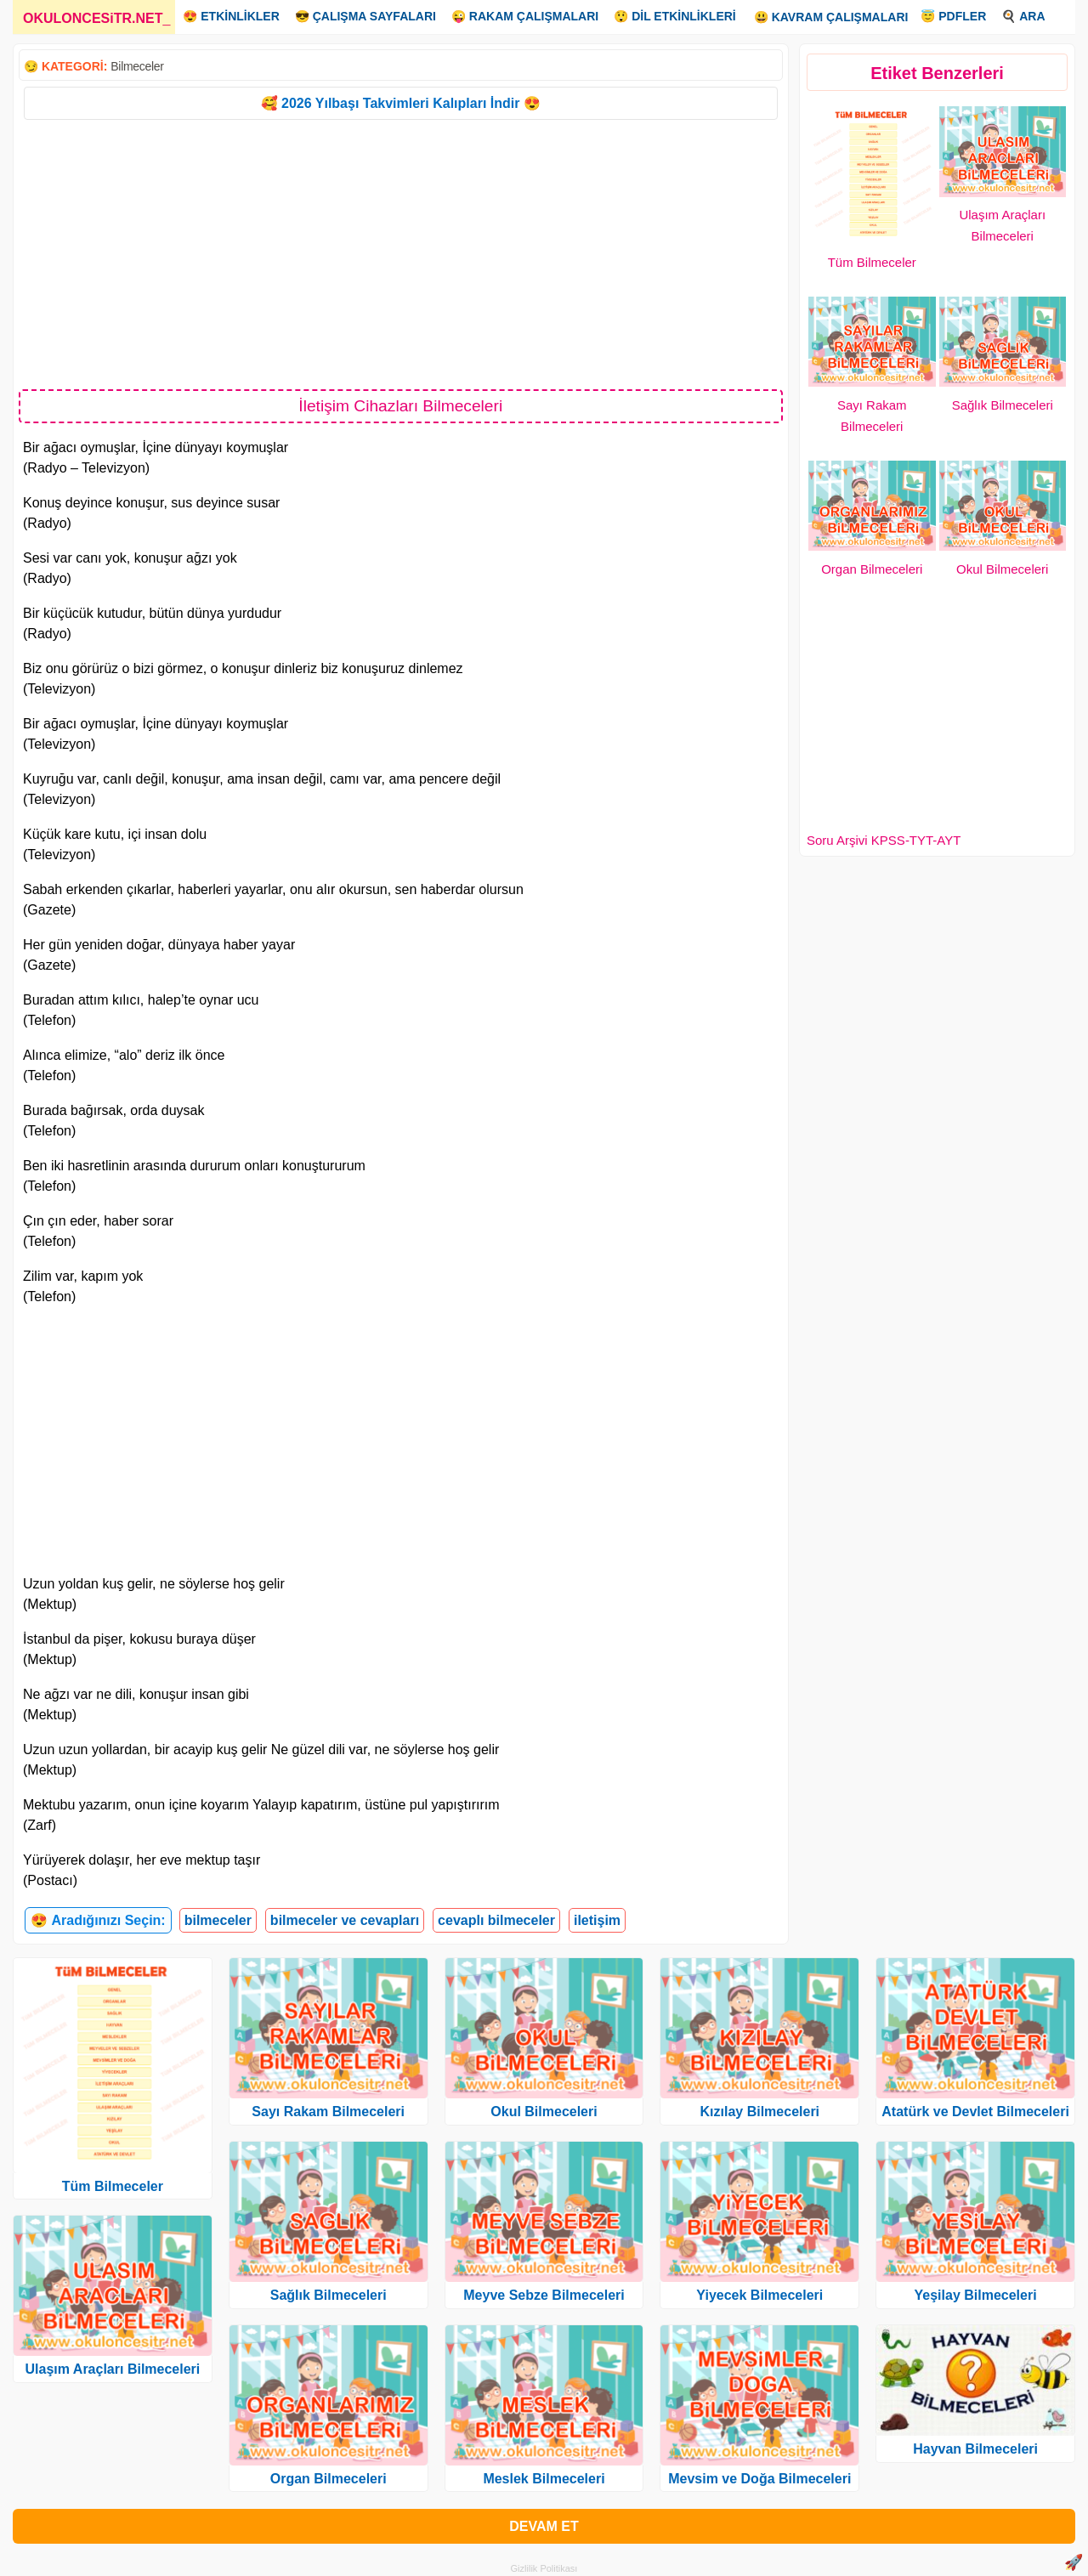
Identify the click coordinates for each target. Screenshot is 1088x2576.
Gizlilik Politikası (544, 2568)
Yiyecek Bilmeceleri (759, 2295)
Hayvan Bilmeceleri (975, 2449)
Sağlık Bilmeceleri (1002, 405)
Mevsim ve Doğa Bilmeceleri (759, 2478)
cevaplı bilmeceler (496, 1920)
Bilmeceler (136, 66)
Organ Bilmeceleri (871, 569)
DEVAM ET (543, 2526)
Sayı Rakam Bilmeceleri (328, 2111)
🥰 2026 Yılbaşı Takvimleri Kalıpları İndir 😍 (401, 103)
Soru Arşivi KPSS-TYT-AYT (883, 840)
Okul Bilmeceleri (1002, 569)
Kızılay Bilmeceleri (760, 2111)
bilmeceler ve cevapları (344, 1920)
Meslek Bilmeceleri (543, 2478)
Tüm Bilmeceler (872, 262)
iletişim (597, 1920)
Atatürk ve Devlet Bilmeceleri (975, 2111)
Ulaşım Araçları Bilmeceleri (113, 2369)
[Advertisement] (401, 253)
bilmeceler (218, 1920)
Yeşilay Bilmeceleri (976, 2295)
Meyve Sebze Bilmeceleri (543, 2295)
